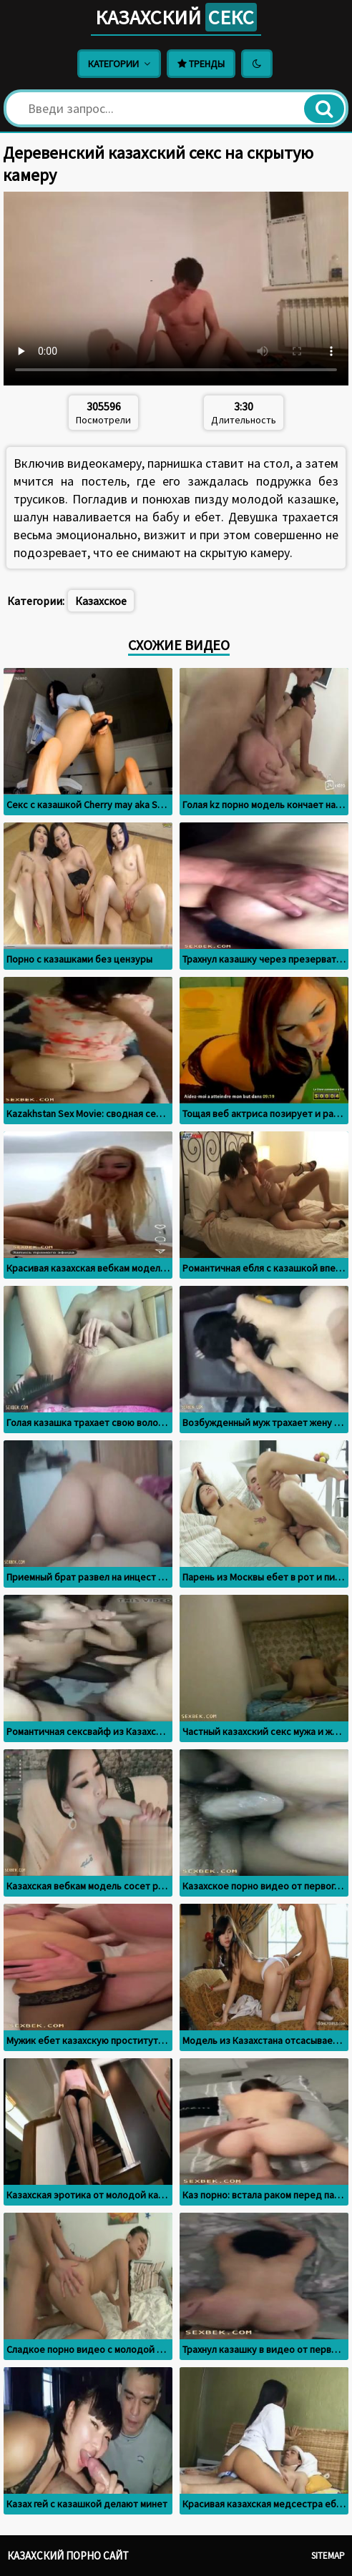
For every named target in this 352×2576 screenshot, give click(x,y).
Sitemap (328, 2556)
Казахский (176, 17)
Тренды (201, 63)
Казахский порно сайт (68, 2555)
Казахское (101, 601)
